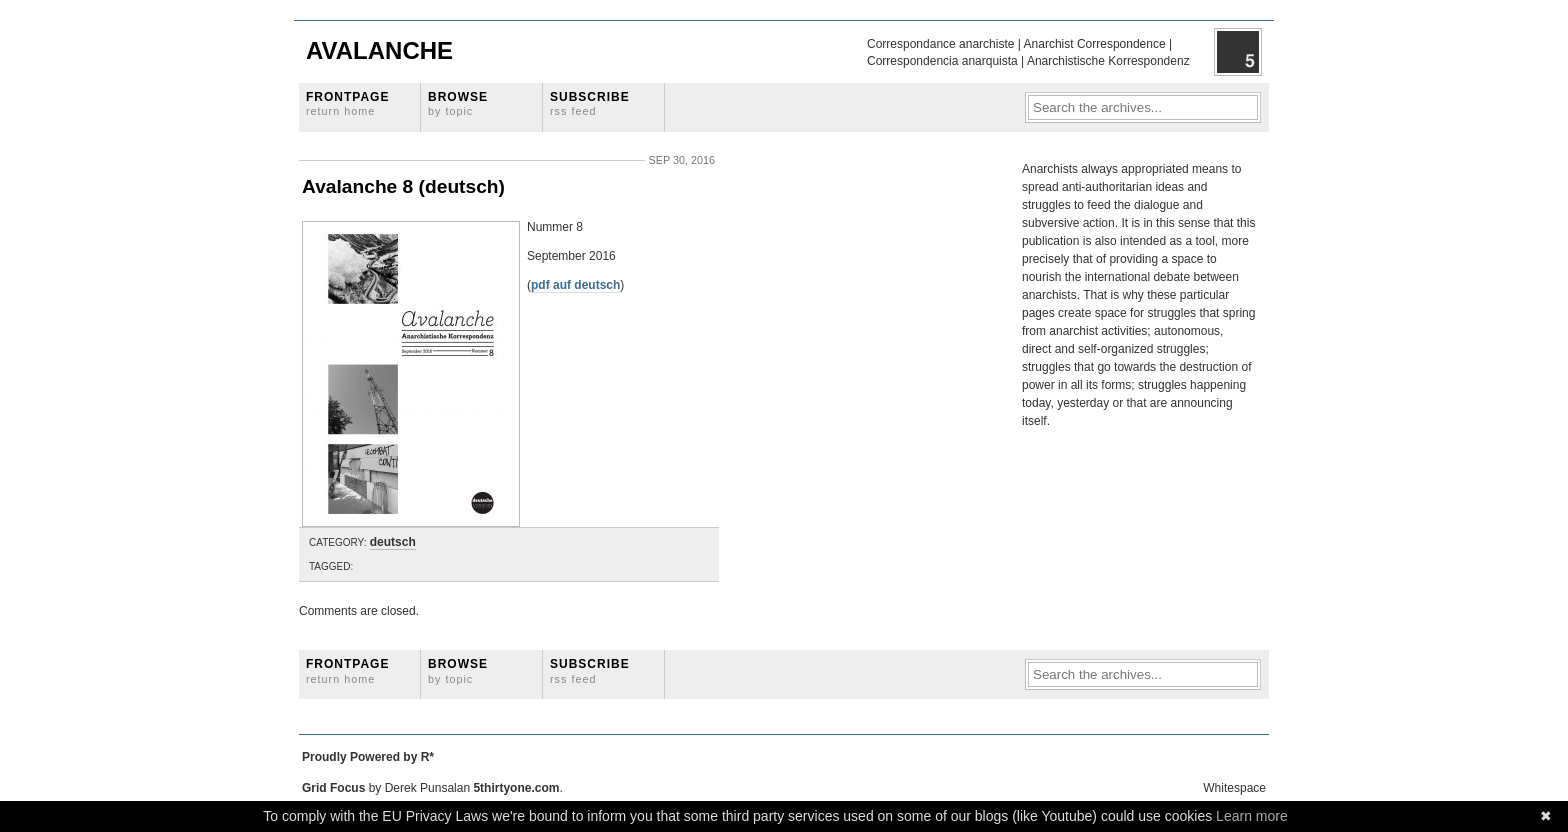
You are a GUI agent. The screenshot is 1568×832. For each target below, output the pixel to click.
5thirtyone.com (516, 788)
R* (427, 757)
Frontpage (347, 103)
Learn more (1252, 816)
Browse (458, 103)
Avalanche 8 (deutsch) (403, 186)
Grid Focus (333, 788)
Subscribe (590, 103)
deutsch (393, 542)
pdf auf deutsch (575, 285)
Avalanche (379, 50)
